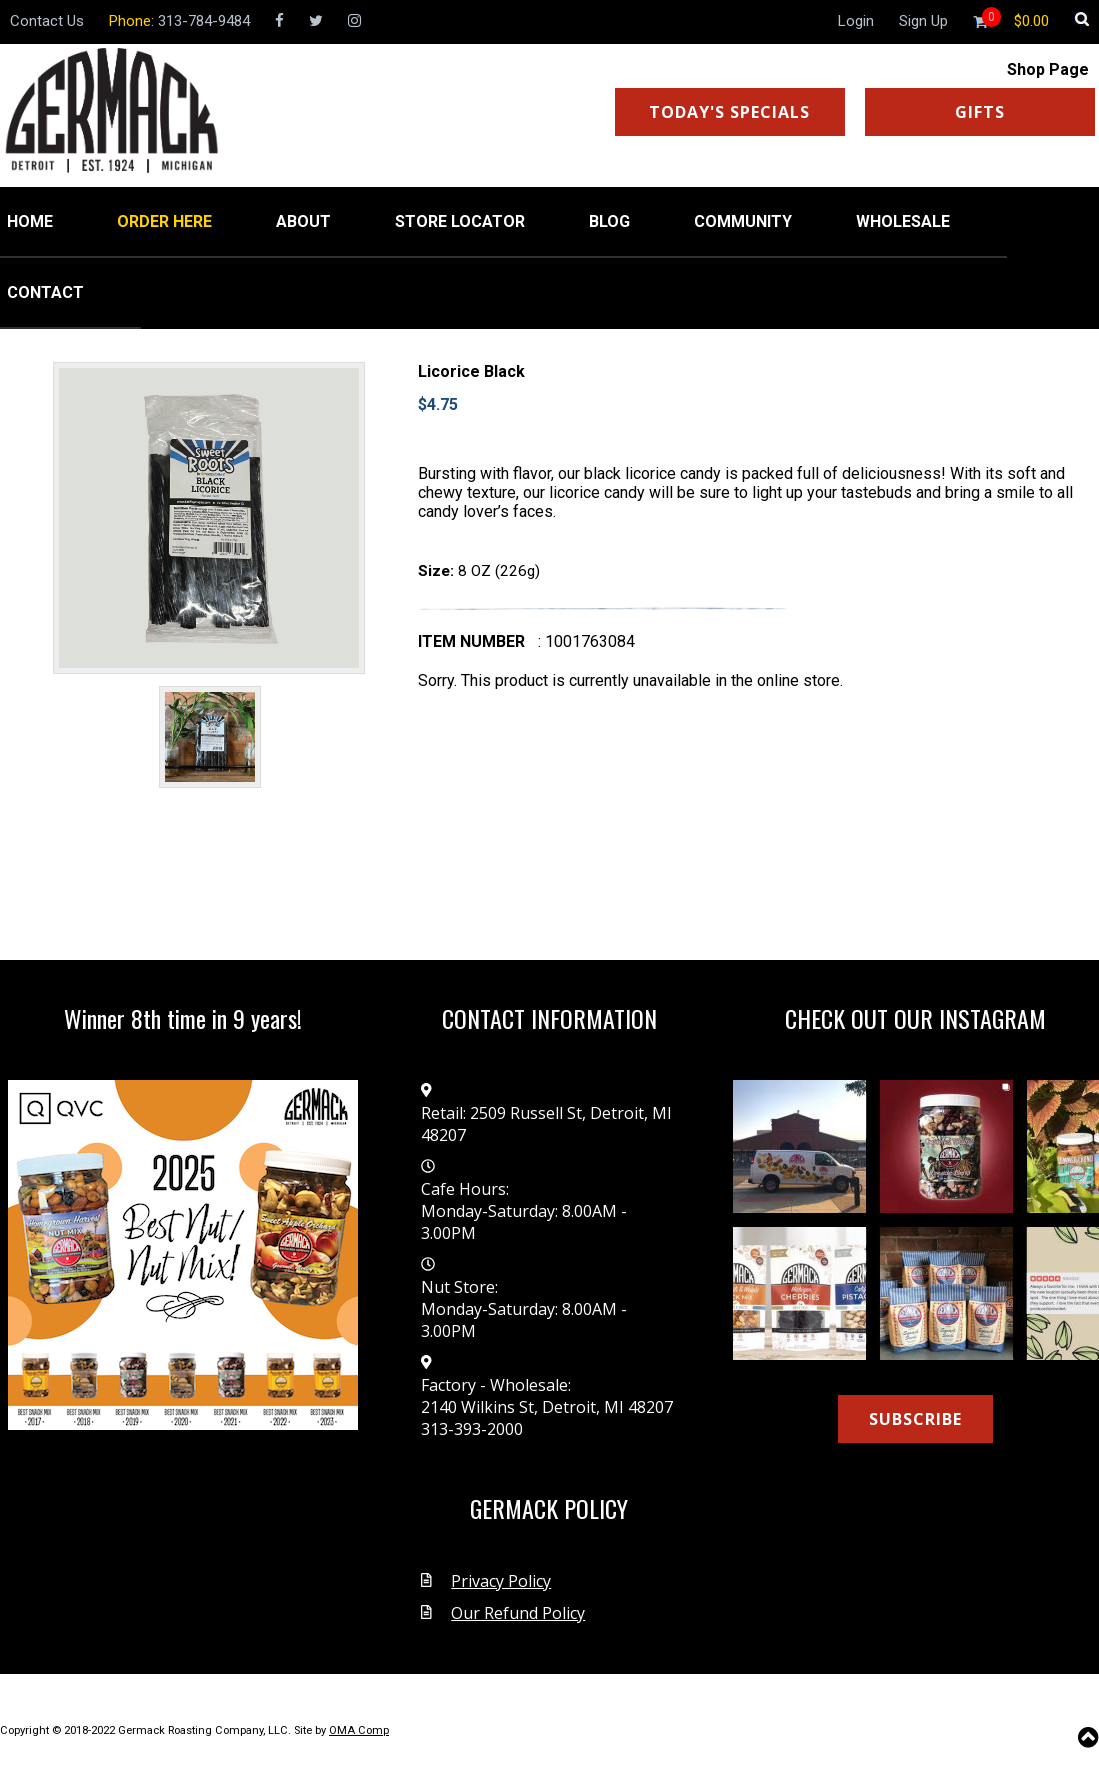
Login (856, 21)
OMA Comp (359, 1730)
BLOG (609, 221)
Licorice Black (471, 371)
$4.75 (438, 404)
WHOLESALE (903, 221)
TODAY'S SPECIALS (729, 112)
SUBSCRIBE (915, 1419)
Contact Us (47, 21)
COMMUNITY (743, 221)
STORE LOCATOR (460, 221)
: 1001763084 (586, 641)
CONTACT (45, 292)
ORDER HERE (164, 221)
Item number (471, 641)
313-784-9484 (204, 21)
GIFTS (980, 112)
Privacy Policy (501, 1581)
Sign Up (923, 21)
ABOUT (303, 221)
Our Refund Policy (518, 1613)
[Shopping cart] (1031, 21)
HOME (30, 221)
